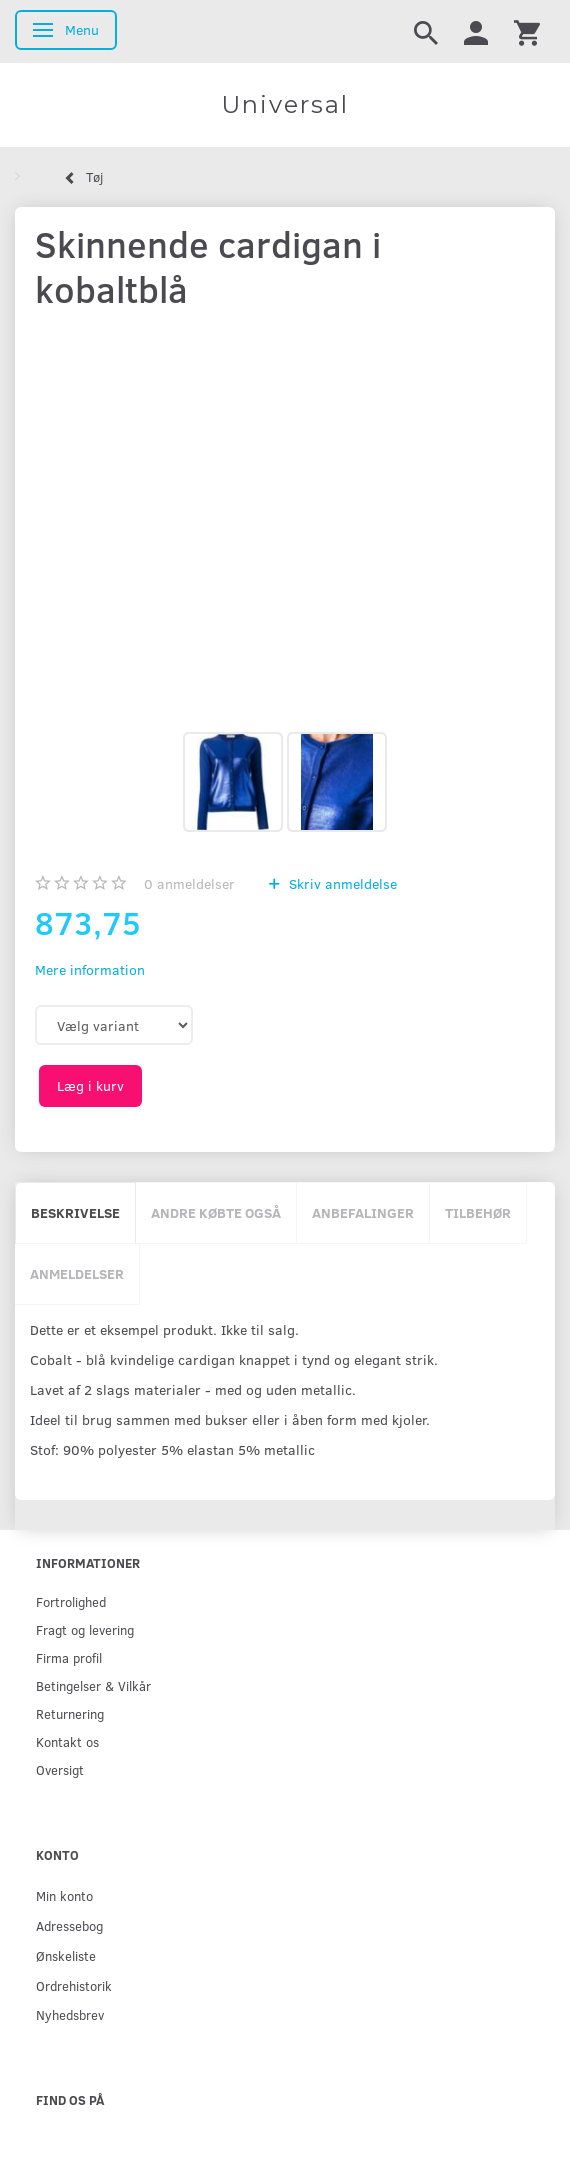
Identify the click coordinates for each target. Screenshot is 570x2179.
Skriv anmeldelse (341, 883)
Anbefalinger (363, 1212)
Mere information (90, 969)
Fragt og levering (85, 1629)
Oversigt (60, 1769)
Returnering (70, 1713)
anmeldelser (189, 883)
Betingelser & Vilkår (93, 1685)
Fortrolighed (71, 1601)
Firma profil (69, 1657)
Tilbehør (478, 1212)
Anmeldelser (77, 1273)
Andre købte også (216, 1212)
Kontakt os (67, 1741)
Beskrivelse (75, 1212)
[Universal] (285, 105)
